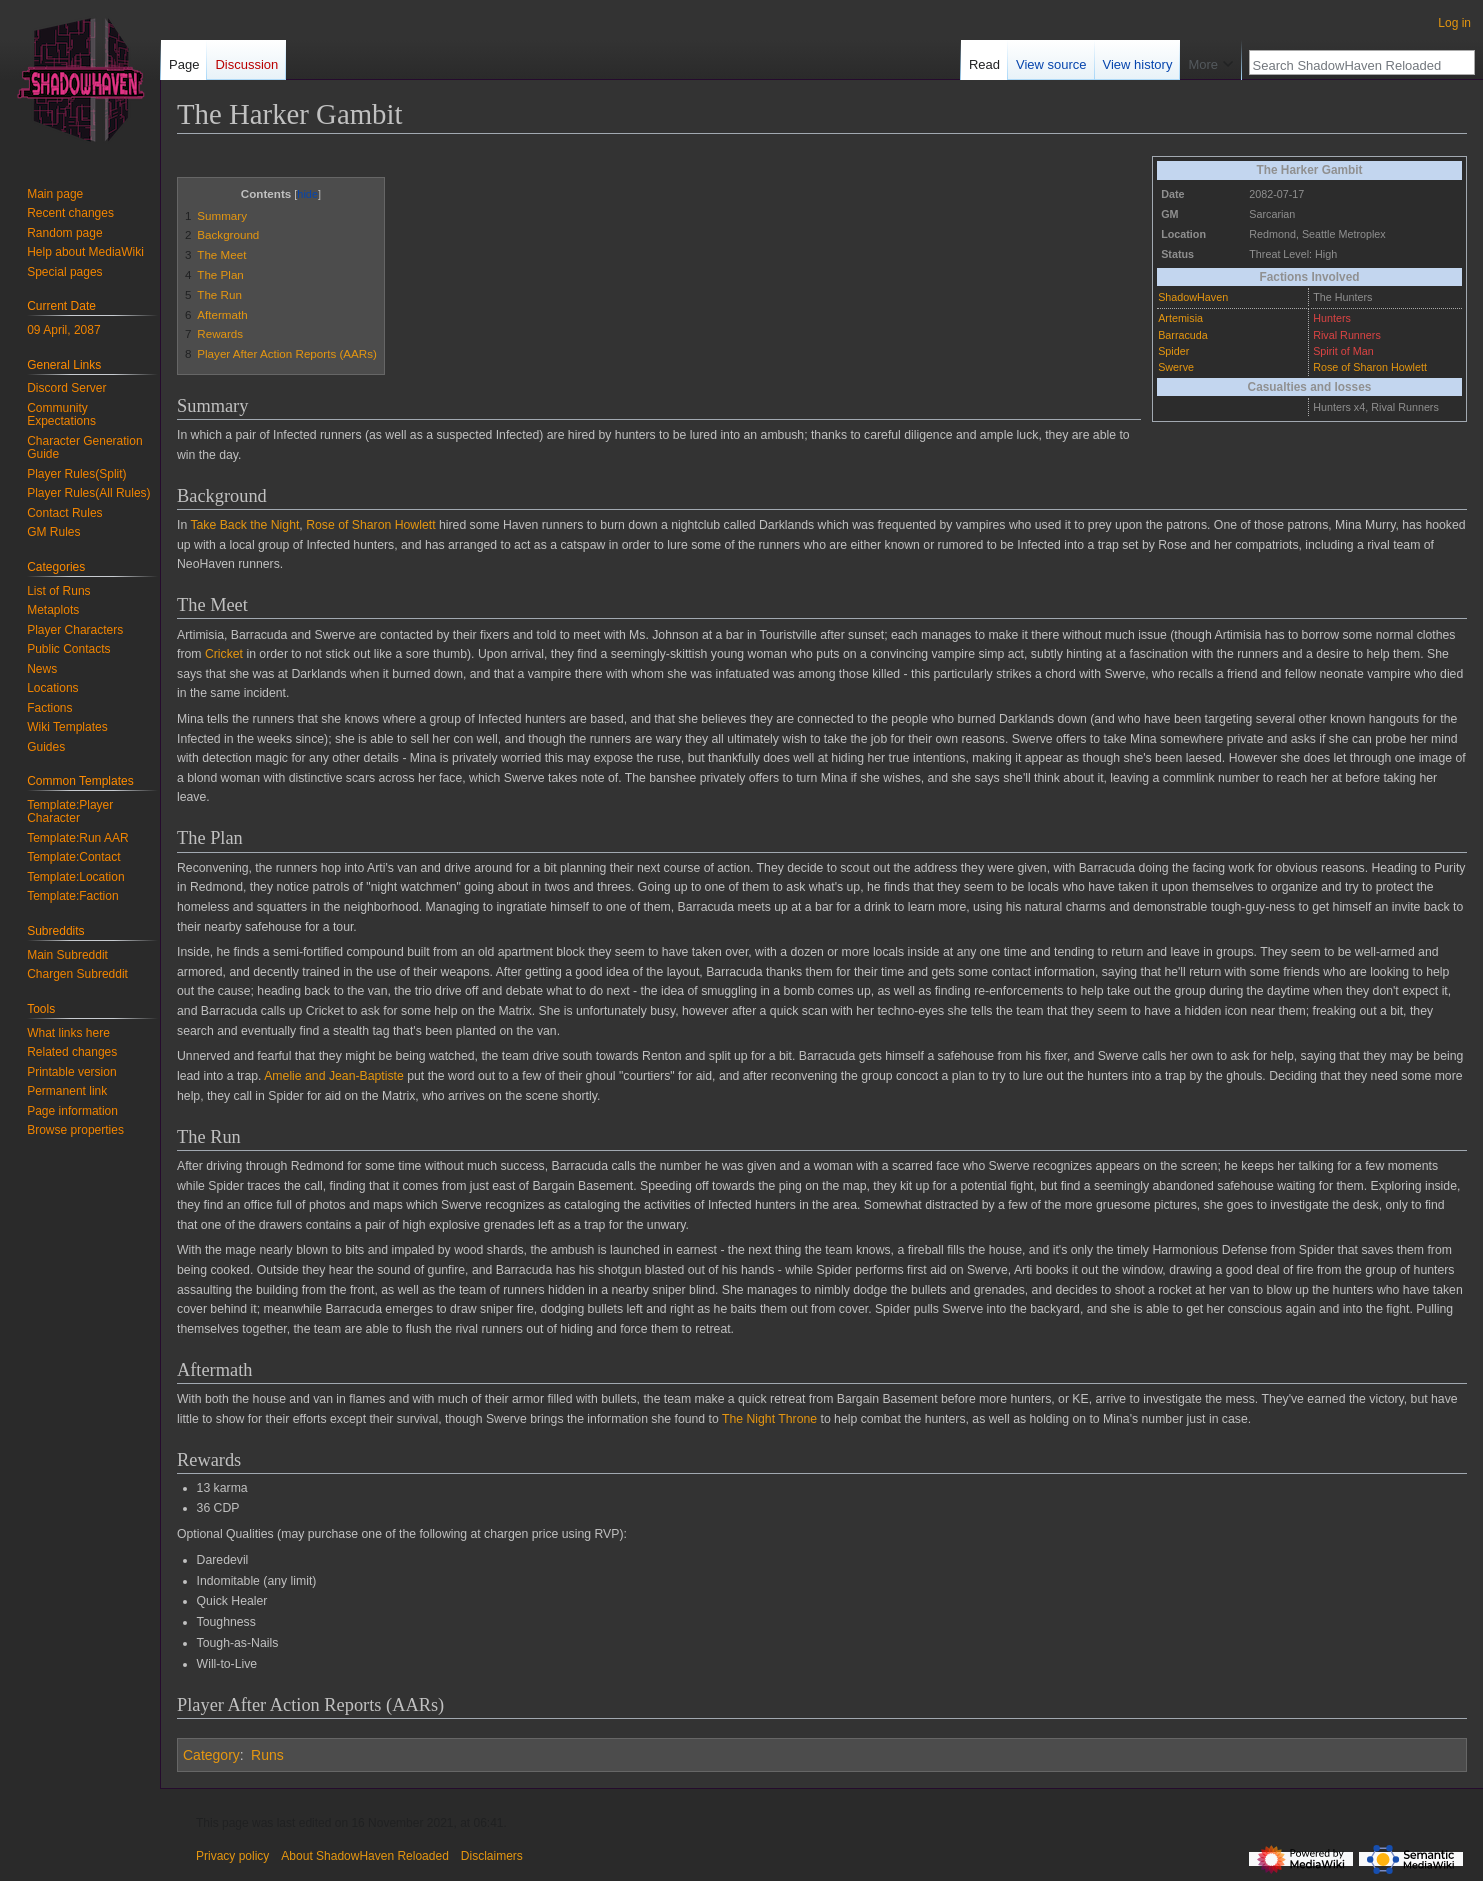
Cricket (224, 654)
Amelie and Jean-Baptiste (334, 1076)
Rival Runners (1347, 335)
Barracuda (1183, 335)
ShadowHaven (1193, 297)
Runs (267, 1755)
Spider (1173, 351)
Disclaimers (492, 1856)
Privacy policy (232, 1856)
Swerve (1176, 367)
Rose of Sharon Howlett (1370, 367)
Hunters (1332, 318)
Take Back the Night (244, 525)
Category (211, 1755)
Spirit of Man (1343, 351)
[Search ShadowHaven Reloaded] (1351, 65)
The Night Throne (769, 1419)
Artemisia (1180, 318)
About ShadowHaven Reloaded (364, 1856)
